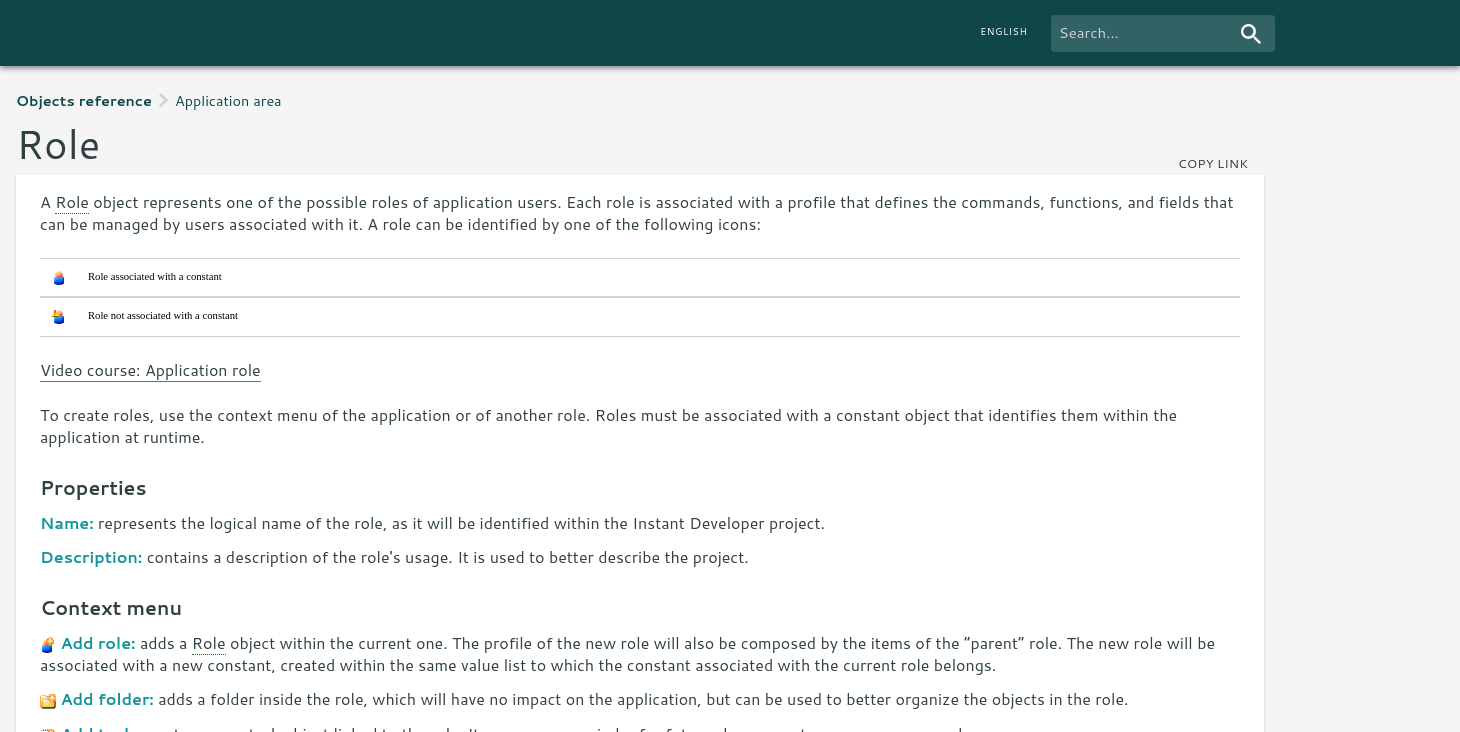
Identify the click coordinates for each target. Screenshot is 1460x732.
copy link (1213, 163)
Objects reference (84, 100)
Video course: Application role (150, 369)
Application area (228, 100)
